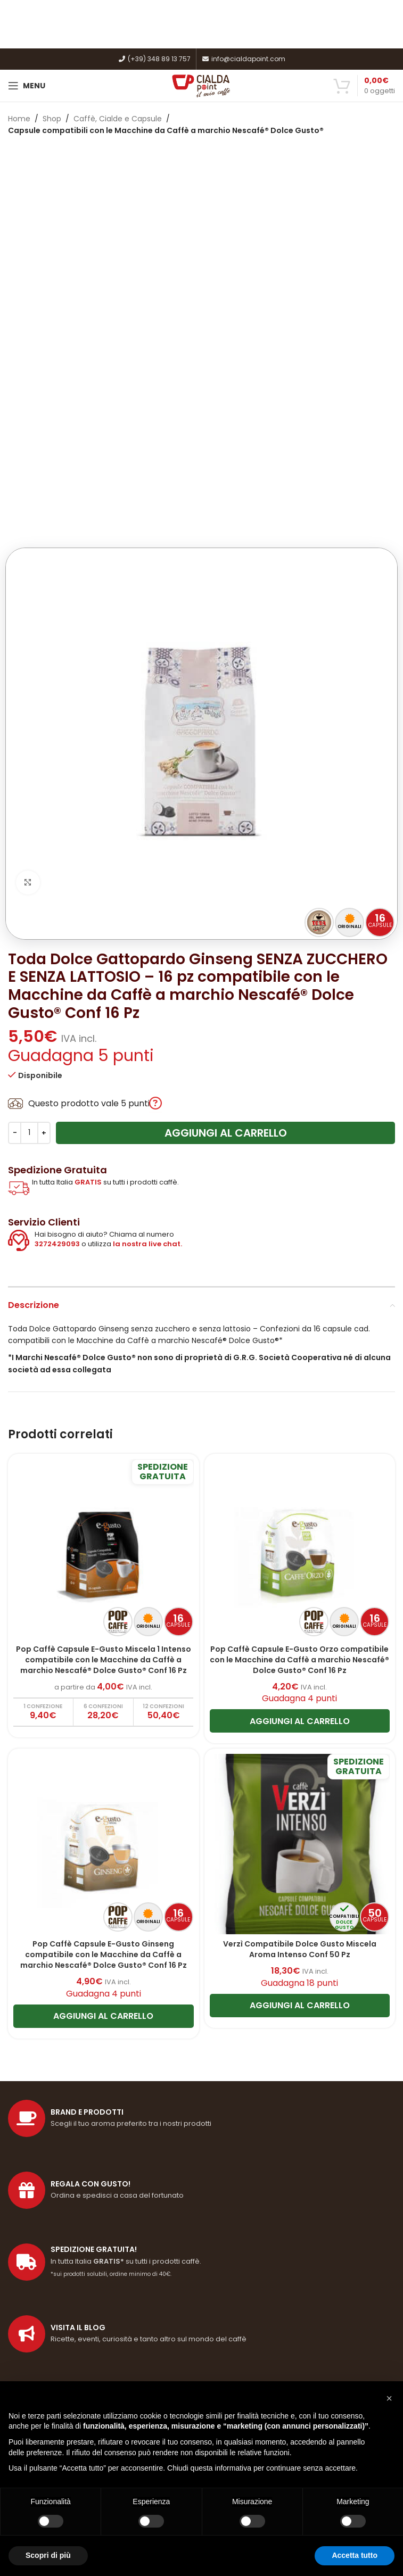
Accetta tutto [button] (354, 2555)
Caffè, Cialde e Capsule (117, 118)
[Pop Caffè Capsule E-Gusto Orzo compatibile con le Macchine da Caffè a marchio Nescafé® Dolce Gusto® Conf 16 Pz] (300, 1211)
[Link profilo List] (201, 1993)
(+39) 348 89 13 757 (154, 58)
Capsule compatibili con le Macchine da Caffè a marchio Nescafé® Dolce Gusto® (166, 130)
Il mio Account (35, 2351)
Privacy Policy (33, 2262)
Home (19, 118)
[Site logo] (201, 85)
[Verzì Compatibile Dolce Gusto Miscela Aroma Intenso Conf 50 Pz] (300, 1505)
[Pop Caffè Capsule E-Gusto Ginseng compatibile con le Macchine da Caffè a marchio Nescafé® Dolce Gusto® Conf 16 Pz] (103, 1505)
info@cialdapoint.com (243, 58)
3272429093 (57, 905)
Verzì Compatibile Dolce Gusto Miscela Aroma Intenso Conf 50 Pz (299, 1610)
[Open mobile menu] (27, 85)
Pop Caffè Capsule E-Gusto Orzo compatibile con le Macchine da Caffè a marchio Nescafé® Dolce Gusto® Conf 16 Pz (299, 1320)
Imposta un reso (38, 2369)
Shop (52, 118)
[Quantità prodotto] (29, 794)
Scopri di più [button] (48, 2555)
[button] (389, 2398)
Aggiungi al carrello (226, 794)
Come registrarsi (39, 2332)
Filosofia (23, 2170)
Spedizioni (26, 2188)
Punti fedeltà (32, 2206)
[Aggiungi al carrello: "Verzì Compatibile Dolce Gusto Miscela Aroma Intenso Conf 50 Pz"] (300, 1666)
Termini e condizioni (45, 2225)
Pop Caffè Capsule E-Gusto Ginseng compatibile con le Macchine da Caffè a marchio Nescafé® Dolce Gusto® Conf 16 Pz (103, 1615)
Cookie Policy (32, 2244)
